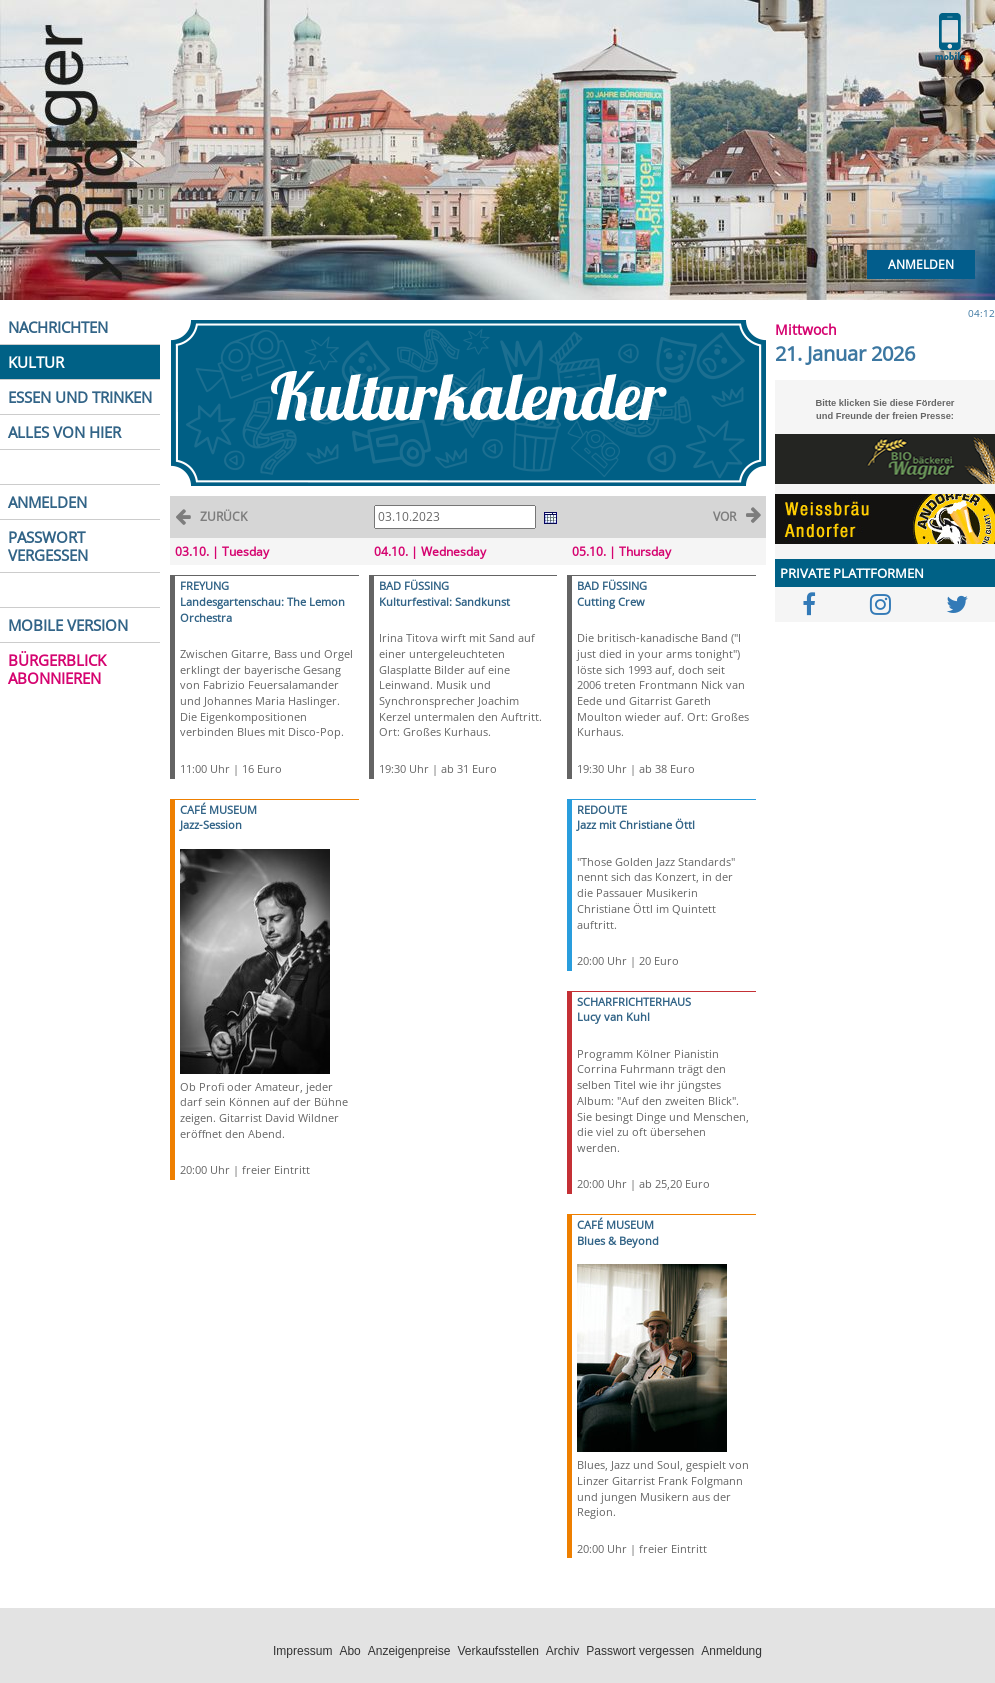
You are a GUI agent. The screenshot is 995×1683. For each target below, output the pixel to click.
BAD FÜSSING (414, 585)
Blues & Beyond (618, 1240)
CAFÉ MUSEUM (218, 809)
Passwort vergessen (640, 1651)
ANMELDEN (47, 502)
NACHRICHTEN (58, 327)
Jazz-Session (211, 824)
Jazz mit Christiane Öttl (636, 824)
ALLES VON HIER (64, 432)
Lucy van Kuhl (613, 1016)
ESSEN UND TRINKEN (80, 397)
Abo (349, 1651)
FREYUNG (204, 585)
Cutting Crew (611, 601)
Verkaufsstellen (497, 1651)
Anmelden (921, 264)
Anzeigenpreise (409, 1651)
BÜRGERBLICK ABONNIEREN (57, 669)
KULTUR (36, 362)
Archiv (562, 1651)
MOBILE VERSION (68, 625)
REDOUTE (602, 809)
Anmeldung (731, 1651)
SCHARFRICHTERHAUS (634, 1001)
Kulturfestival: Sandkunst (444, 601)
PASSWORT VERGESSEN (48, 546)
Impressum (302, 1651)
